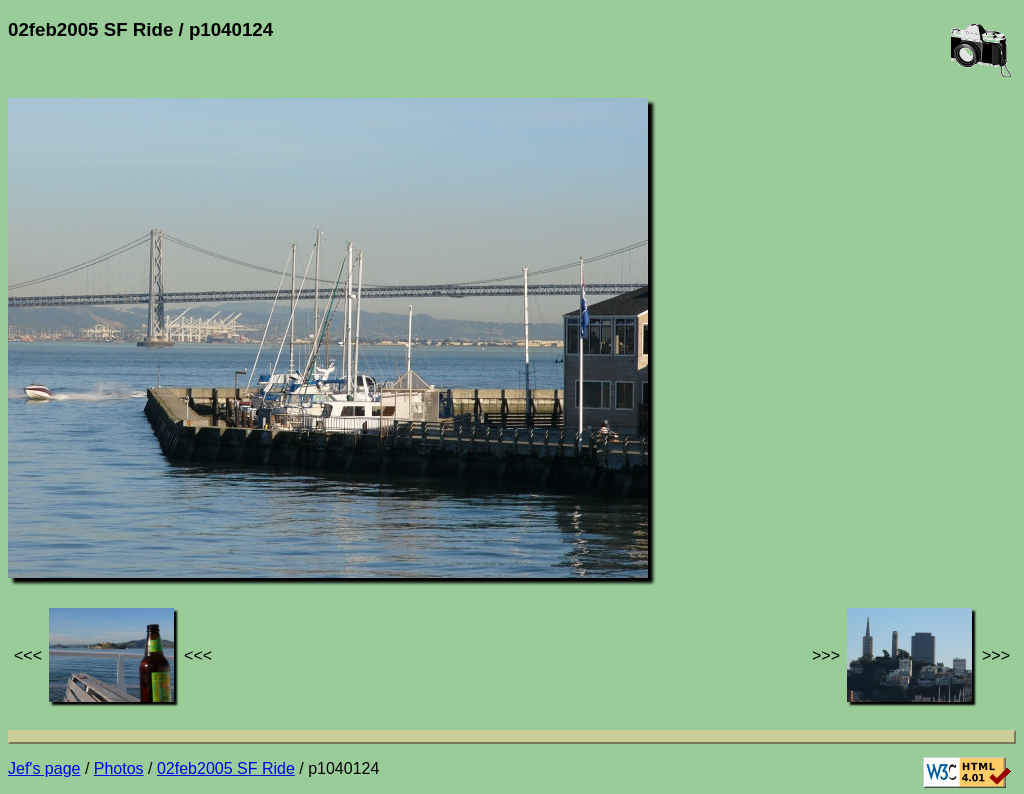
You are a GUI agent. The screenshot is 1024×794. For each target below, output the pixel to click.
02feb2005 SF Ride (226, 768)
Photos (119, 768)
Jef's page (44, 768)
